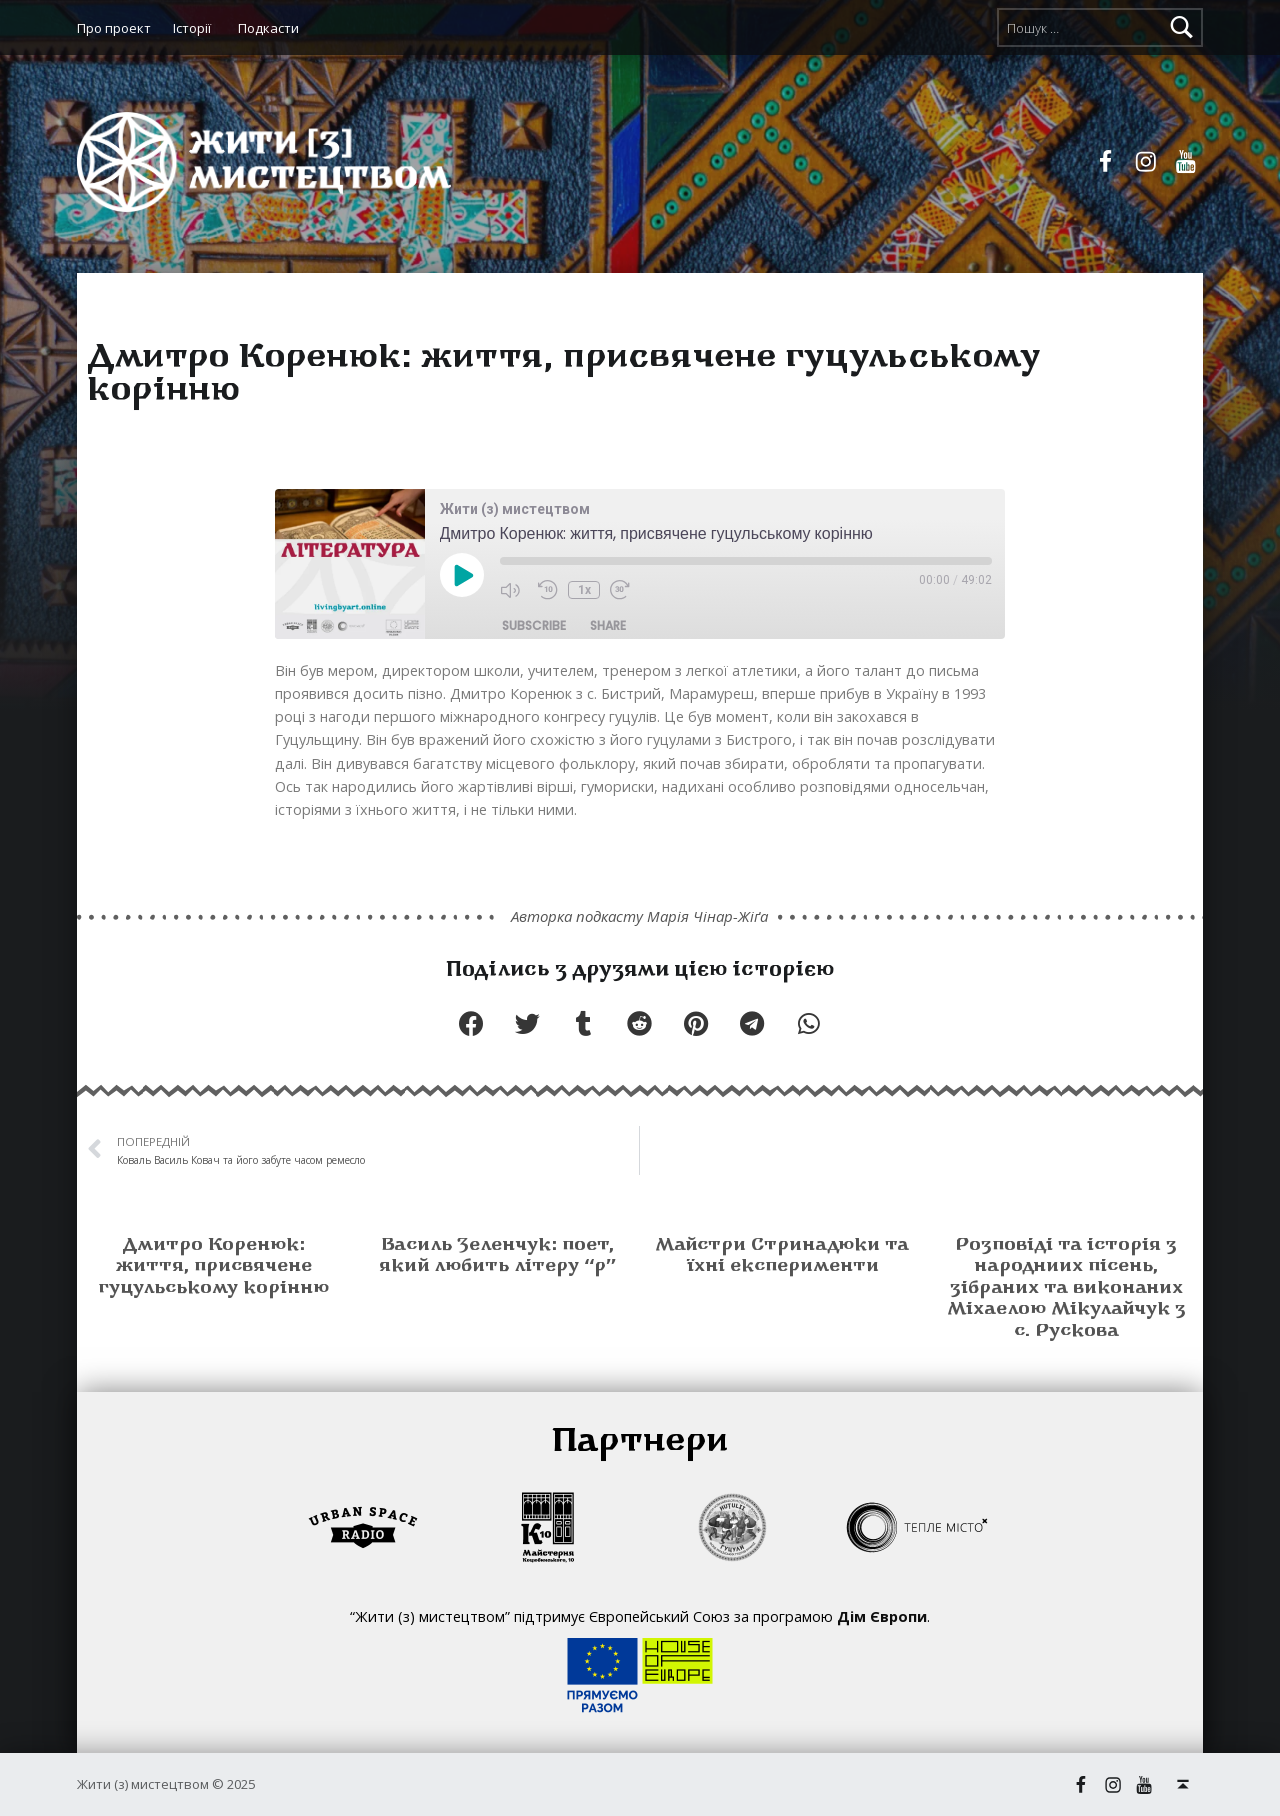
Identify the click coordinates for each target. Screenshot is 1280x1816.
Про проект (114, 28)
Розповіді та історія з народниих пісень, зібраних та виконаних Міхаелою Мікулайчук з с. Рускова (1066, 1288)
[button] (471, 1023)
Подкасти (268, 28)
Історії (192, 28)
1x (584, 590)
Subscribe (534, 625)
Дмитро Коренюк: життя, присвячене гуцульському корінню (213, 1267)
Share (608, 625)
